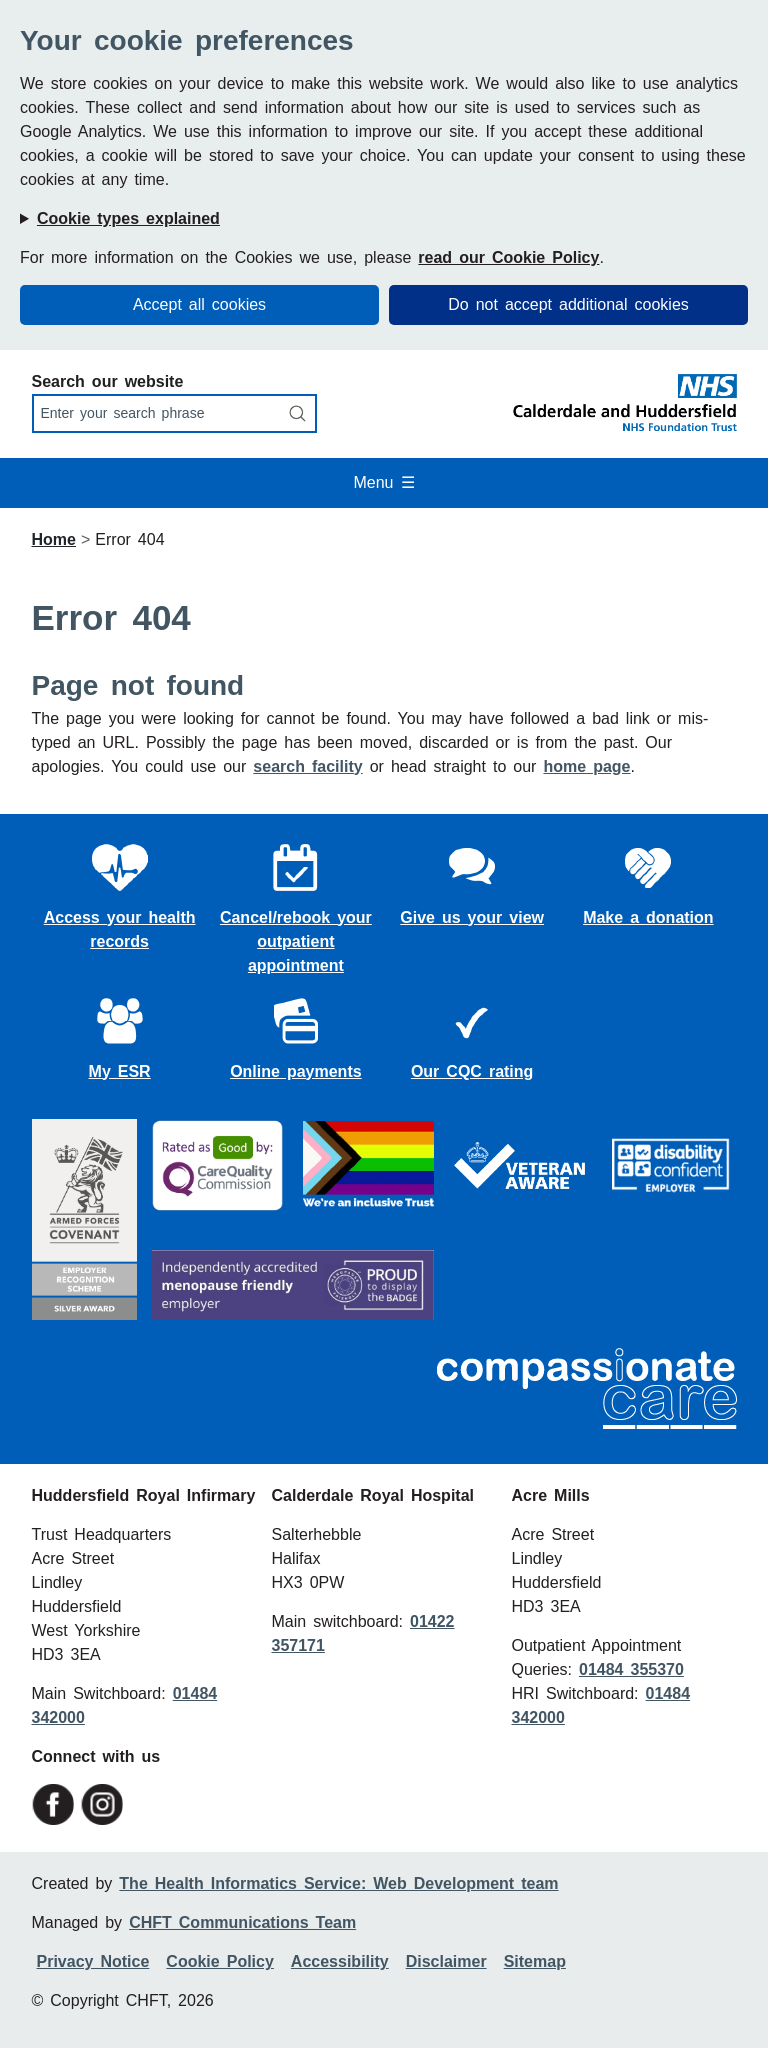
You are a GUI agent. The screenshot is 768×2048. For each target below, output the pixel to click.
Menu (383, 482)
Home (54, 539)
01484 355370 (631, 1669)
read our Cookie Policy (508, 257)
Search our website (108, 381)
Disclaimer (446, 1961)
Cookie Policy (219, 1961)
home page (586, 766)
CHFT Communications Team (242, 1922)
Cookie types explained (128, 218)
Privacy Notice (93, 1961)
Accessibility (340, 1961)
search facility (307, 766)
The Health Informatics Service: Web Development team (338, 1883)
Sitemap (535, 1961)
